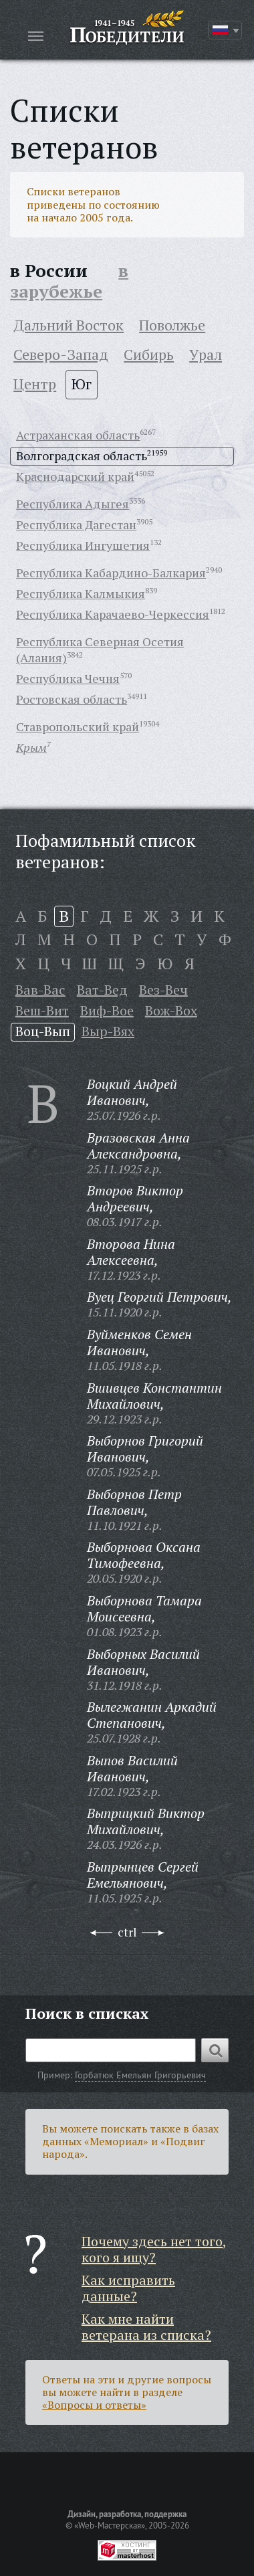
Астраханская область (78, 435)
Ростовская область (71, 699)
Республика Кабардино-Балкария (111, 573)
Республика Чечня (68, 678)
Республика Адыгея (72, 504)
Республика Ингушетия (83, 545)
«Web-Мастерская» (109, 2525)
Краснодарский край (75, 476)
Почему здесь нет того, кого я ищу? (154, 2249)
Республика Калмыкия (80, 593)
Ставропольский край (77, 726)
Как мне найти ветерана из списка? (146, 2327)
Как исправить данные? (128, 2288)
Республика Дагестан (76, 524)
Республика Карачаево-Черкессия (112, 614)
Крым (31, 747)
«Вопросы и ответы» (94, 2404)
